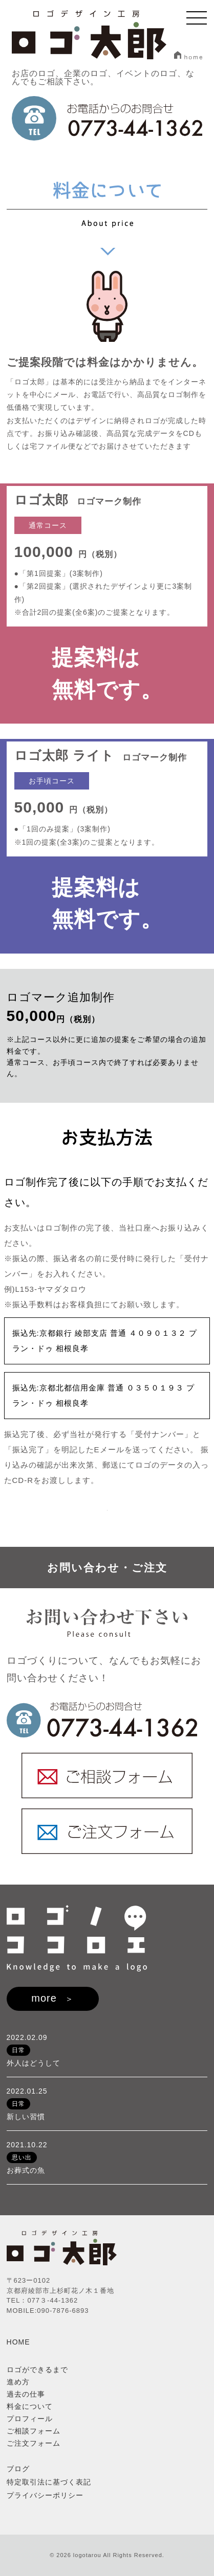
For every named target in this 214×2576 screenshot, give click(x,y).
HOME (18, 2342)
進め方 (18, 2382)
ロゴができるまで (37, 2369)
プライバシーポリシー (45, 2495)
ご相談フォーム (33, 2431)
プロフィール (30, 2419)
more (44, 1998)
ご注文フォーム (33, 2443)
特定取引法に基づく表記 (49, 2482)
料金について (30, 2406)
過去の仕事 (26, 2394)
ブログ (18, 2468)
